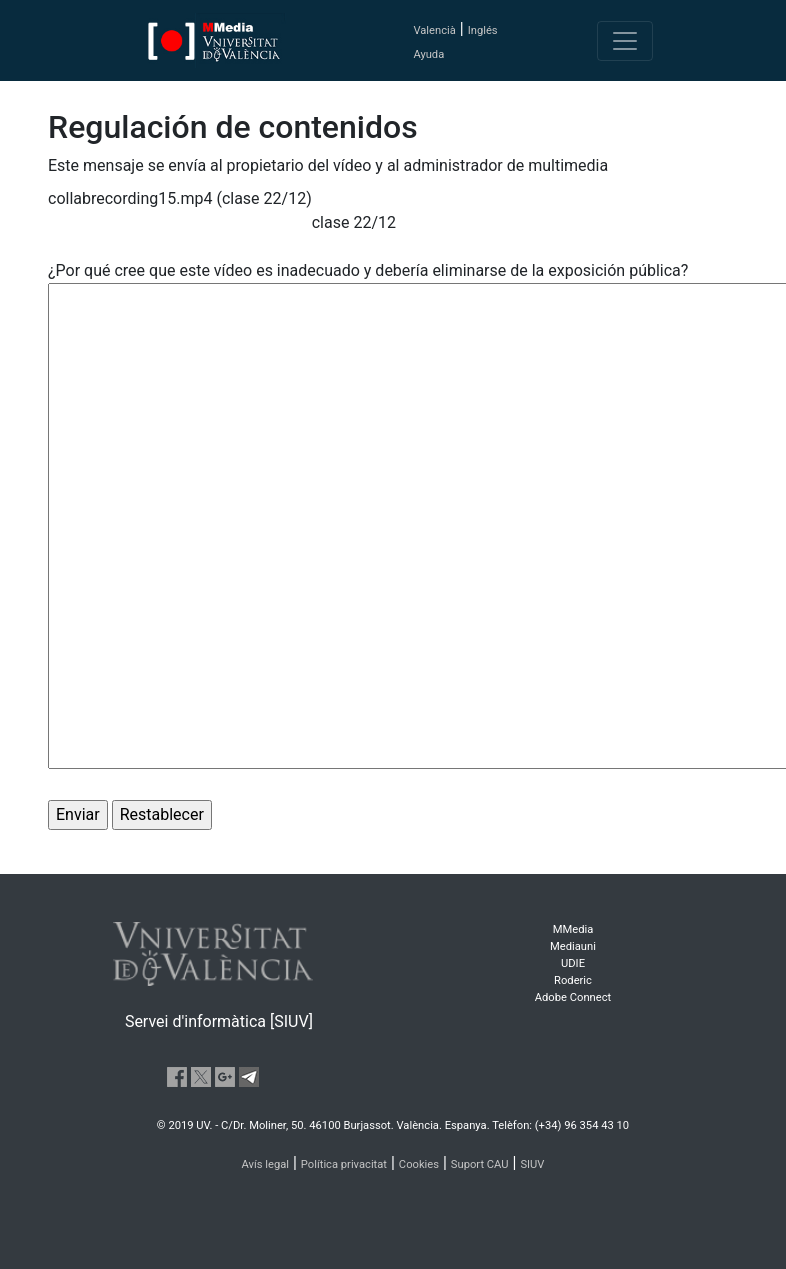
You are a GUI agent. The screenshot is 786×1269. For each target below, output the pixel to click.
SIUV (532, 1164)
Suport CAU (480, 1164)
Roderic (573, 980)
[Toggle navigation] (625, 41)
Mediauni (573, 946)
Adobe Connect (573, 997)
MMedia (573, 929)
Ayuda (428, 54)
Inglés (483, 30)
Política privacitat (344, 1164)
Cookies (419, 1164)
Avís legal (266, 1164)
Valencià (434, 30)
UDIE (573, 963)
